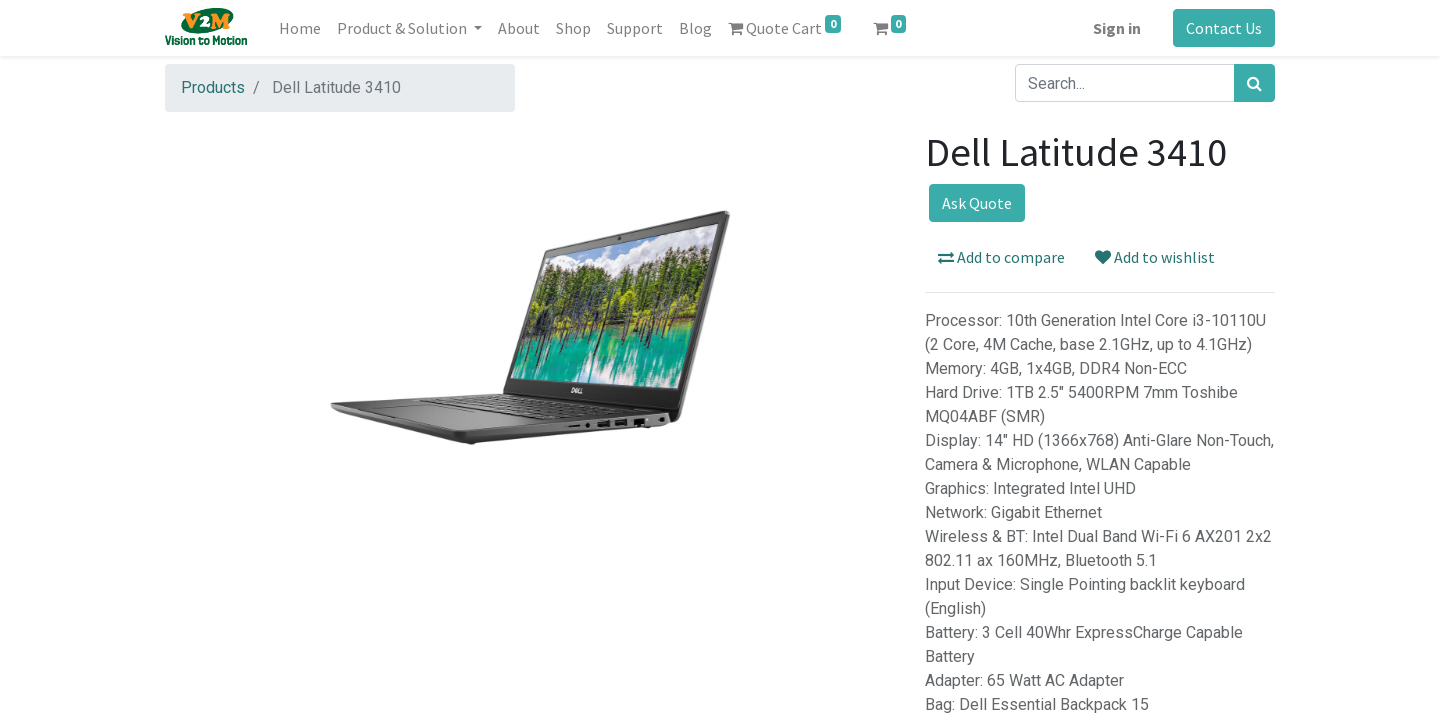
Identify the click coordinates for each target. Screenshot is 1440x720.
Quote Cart (784, 26)
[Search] (1254, 83)
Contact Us (1224, 28)
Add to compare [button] (1001, 257)
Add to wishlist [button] (1155, 257)
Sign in (1117, 28)
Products (213, 87)
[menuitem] (300, 28)
